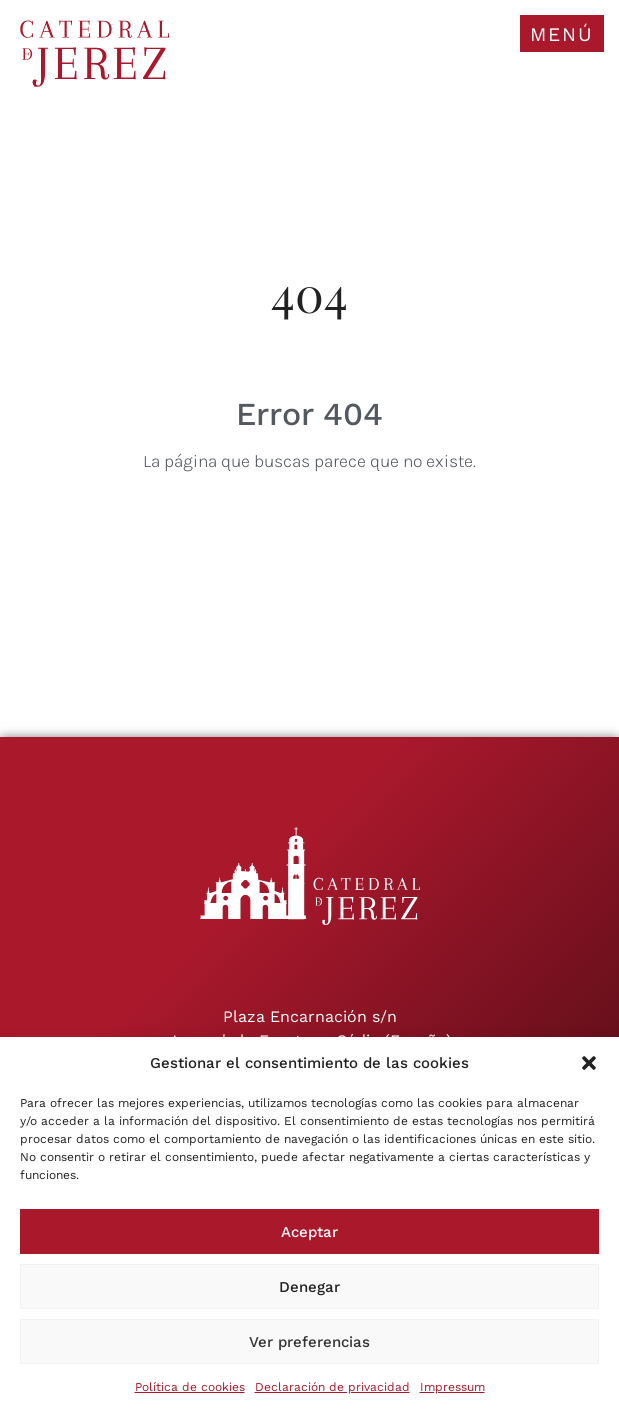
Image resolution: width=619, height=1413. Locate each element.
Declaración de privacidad (332, 1387)
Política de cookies (190, 1387)
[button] (589, 1063)
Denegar (309, 1287)
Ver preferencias (309, 1342)
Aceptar (309, 1232)
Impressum (452, 1387)
